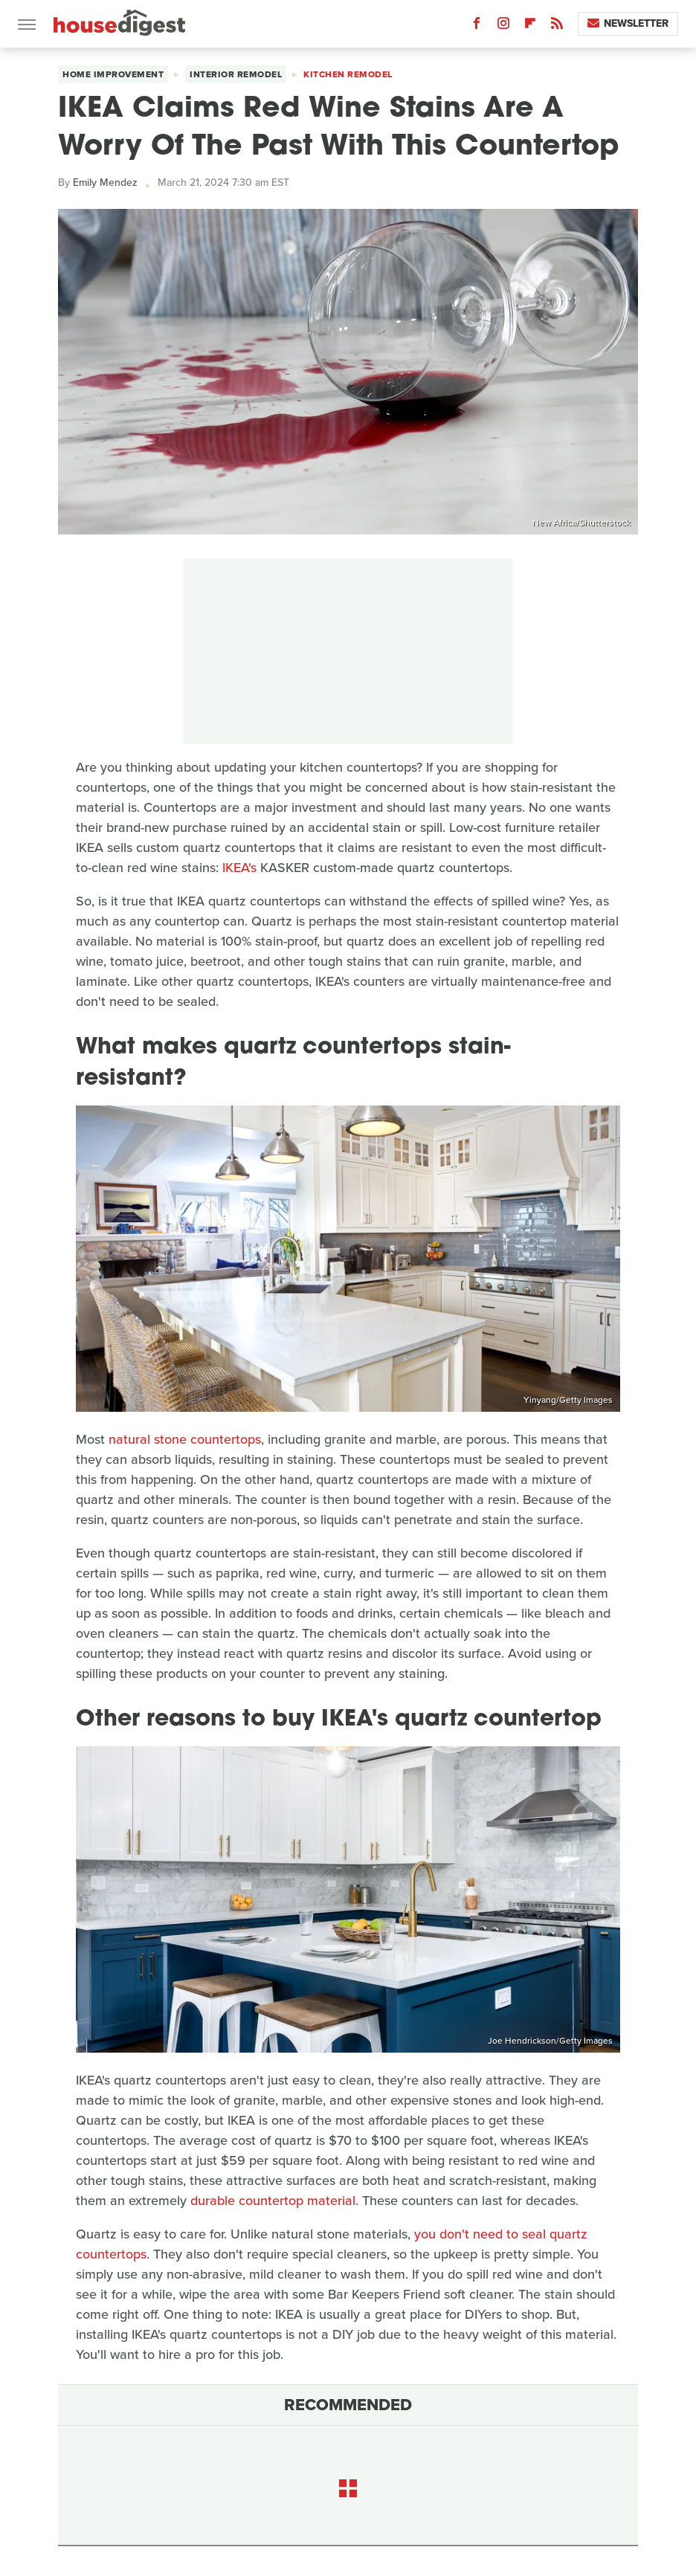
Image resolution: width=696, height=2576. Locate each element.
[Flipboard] (530, 26)
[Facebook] (477, 26)
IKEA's (239, 867)
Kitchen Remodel (348, 74)
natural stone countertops (185, 1439)
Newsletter (627, 23)
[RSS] (557, 26)
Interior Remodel (236, 74)
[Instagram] (503, 26)
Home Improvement (113, 74)
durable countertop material (272, 2200)
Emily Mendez (105, 182)
